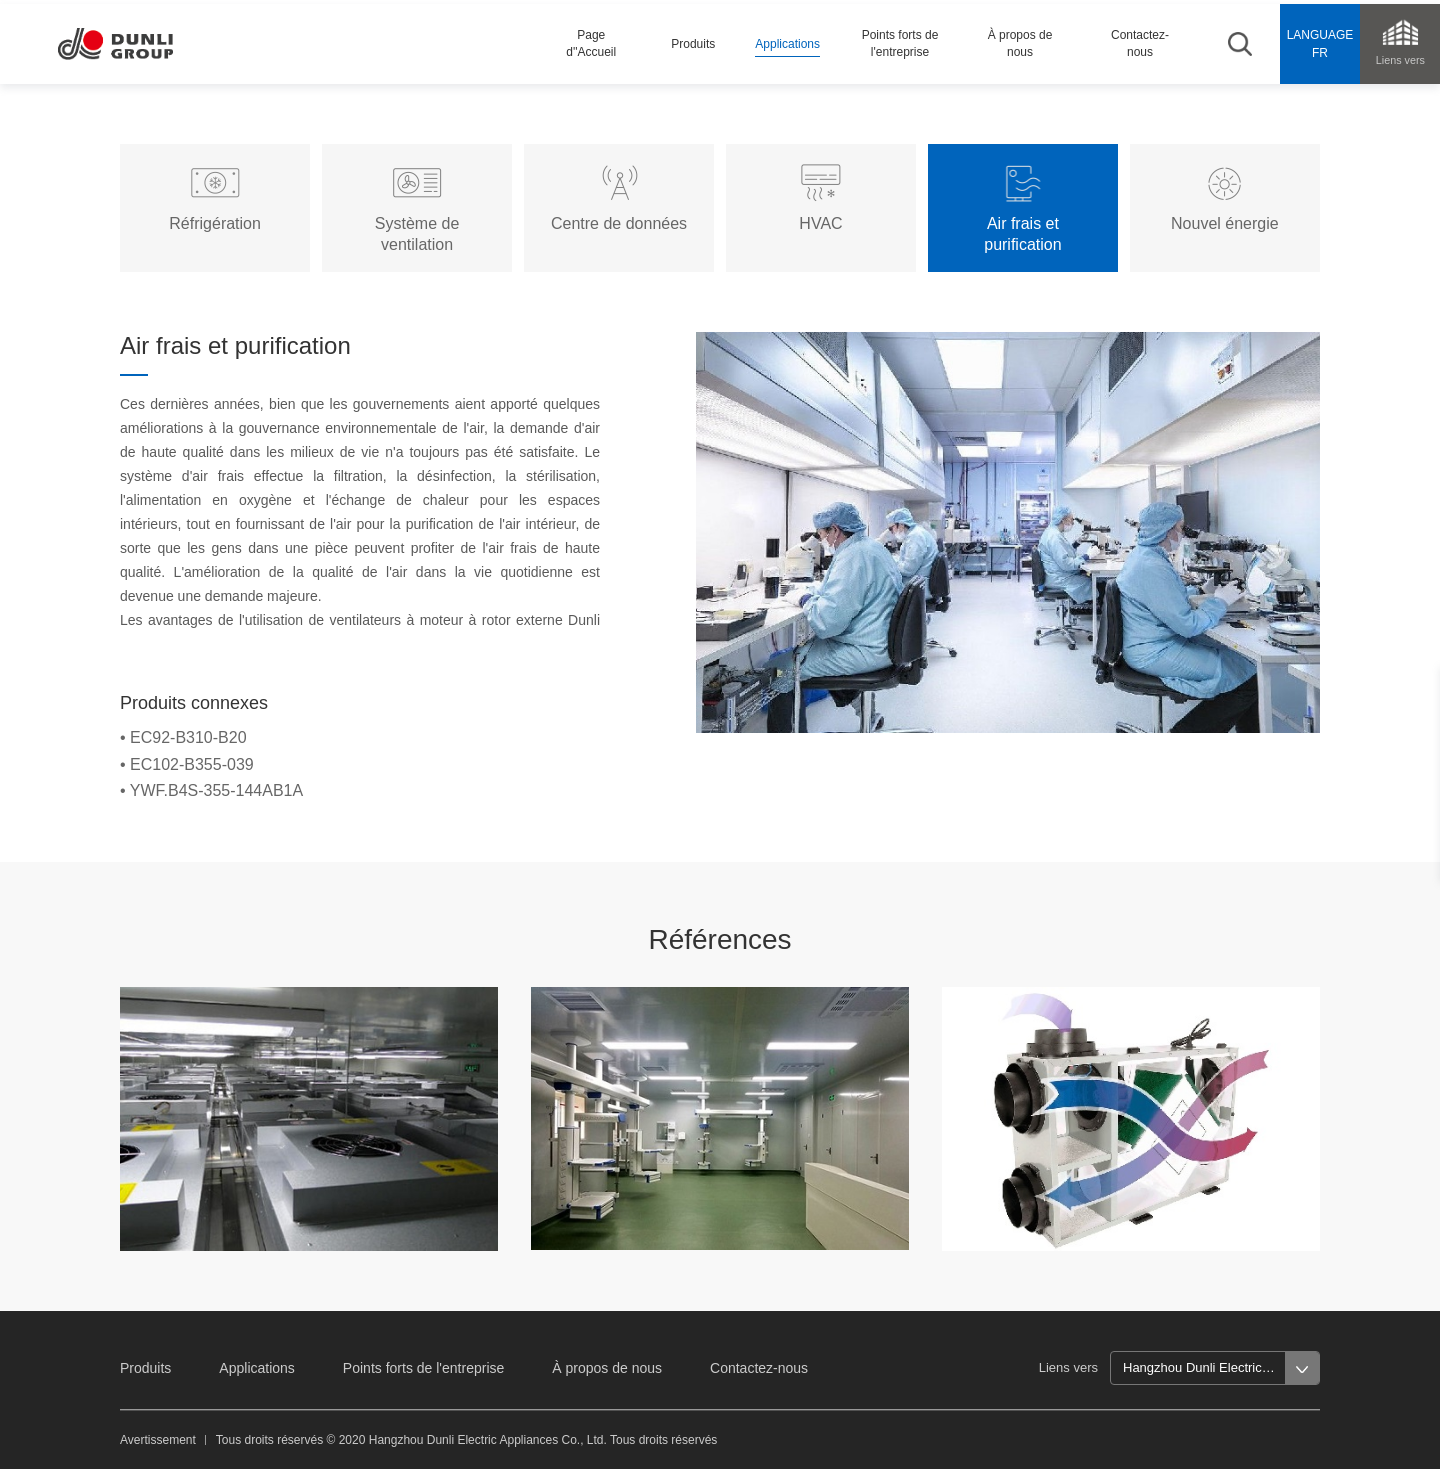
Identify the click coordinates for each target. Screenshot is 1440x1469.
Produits (145, 1368)
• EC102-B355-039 (187, 764)
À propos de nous (607, 1368)
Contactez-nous (759, 1368)
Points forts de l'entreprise (423, 1368)
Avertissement (158, 1440)
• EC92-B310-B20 (183, 737)
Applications (257, 1368)
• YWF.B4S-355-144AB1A (211, 790)
